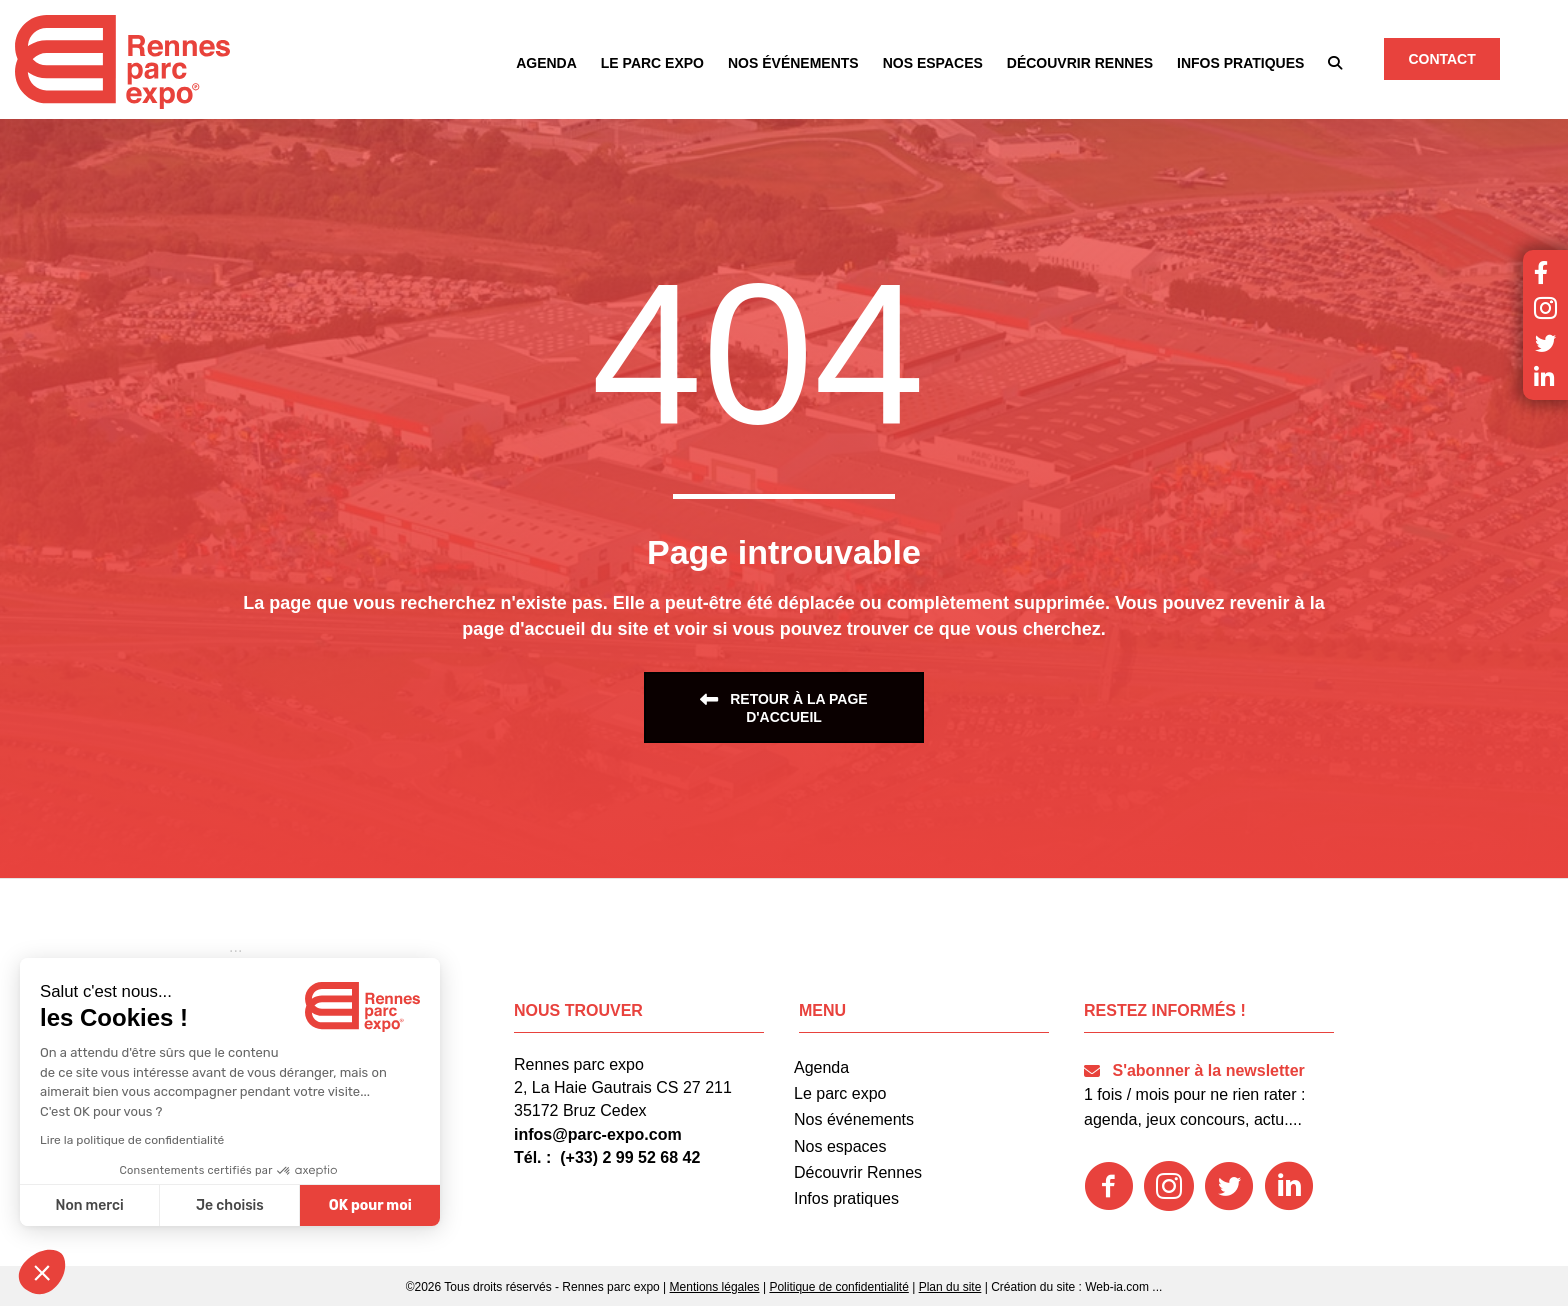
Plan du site (950, 1287)
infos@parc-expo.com (598, 1134)
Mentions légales (715, 1287)
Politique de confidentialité (838, 1287)
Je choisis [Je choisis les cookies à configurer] (230, 1205)
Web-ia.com (1117, 1287)
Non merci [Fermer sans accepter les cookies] (89, 1205)
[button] (1335, 63)
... (1157, 1287)
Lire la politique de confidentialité (132, 1140)
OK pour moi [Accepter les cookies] (370, 1205)
